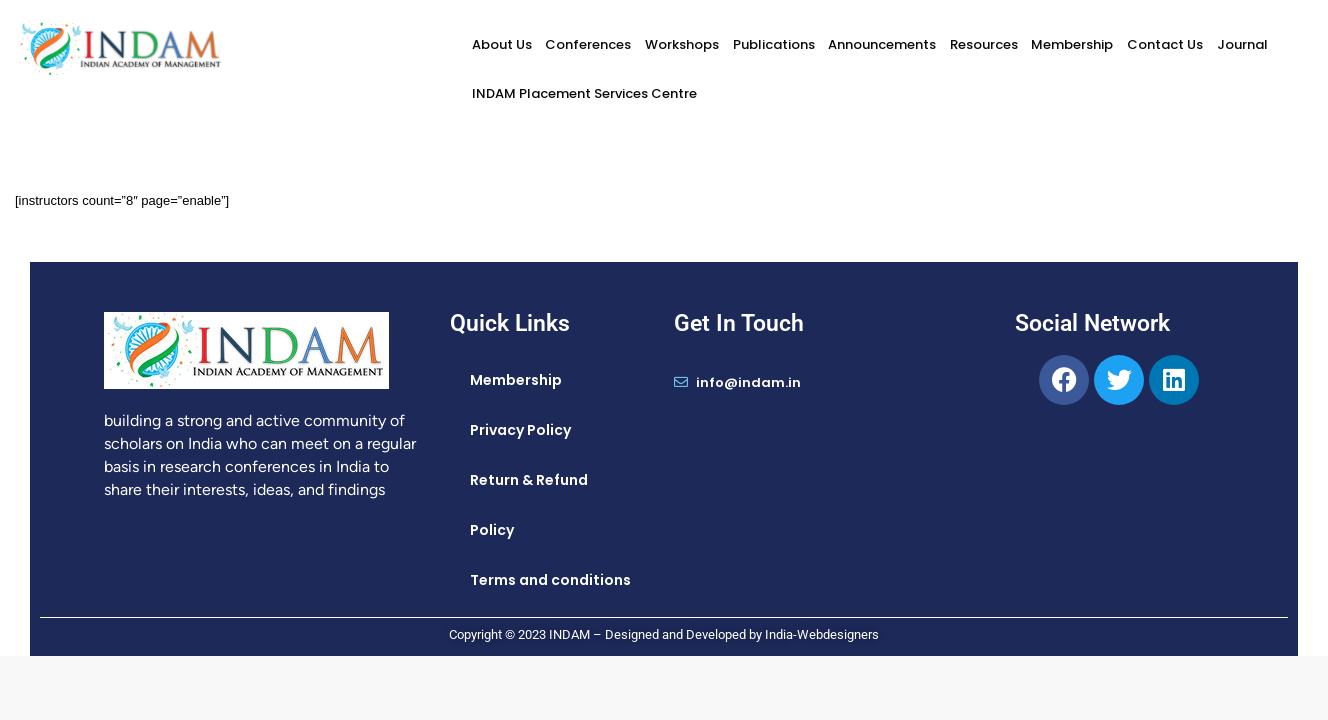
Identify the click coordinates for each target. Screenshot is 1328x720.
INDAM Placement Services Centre (584, 93)
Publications (774, 44)
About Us (502, 44)
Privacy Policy (520, 430)
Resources (984, 44)
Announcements (882, 44)
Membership (1072, 44)
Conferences (588, 44)
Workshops (682, 44)
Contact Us (1165, 44)
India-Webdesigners (822, 634)
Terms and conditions (550, 580)
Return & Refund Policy (529, 505)
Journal (1242, 44)
